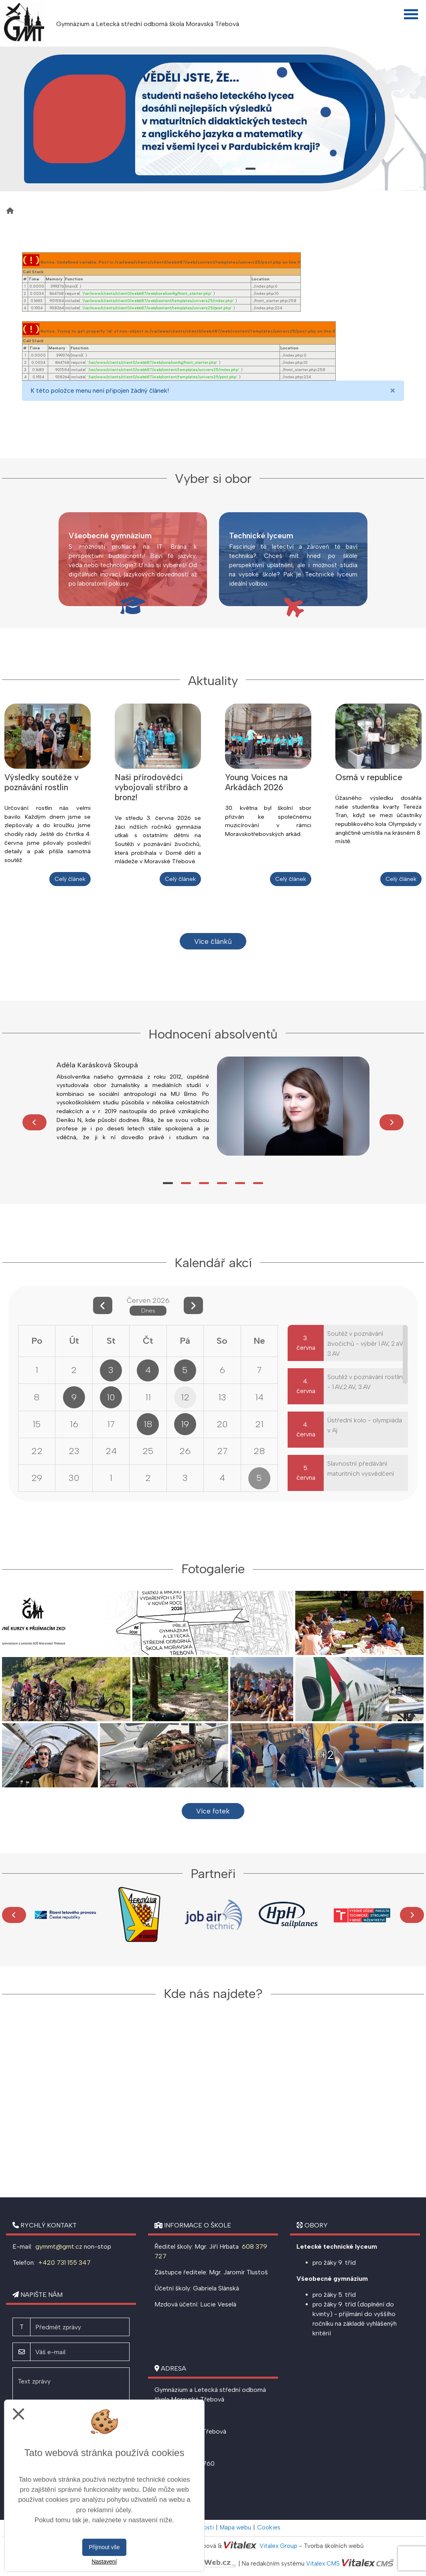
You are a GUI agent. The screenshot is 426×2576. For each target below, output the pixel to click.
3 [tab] (265, 169)
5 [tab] (240, 1183)
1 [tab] (236, 169)
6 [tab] (258, 1183)
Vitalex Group (278, 2546)
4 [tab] (279, 169)
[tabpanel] (255, 119)
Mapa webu (235, 2527)
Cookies (268, 2527)
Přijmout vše (104, 2547)
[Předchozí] (34, 1122)
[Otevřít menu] (411, 14)
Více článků (213, 941)
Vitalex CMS (323, 2563)
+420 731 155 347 (64, 2262)
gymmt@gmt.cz (58, 2246)
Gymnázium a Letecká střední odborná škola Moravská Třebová (147, 24)
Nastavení (104, 2561)
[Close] (393, 390)
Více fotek (213, 1811)
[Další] (391, 1122)
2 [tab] (250, 169)
